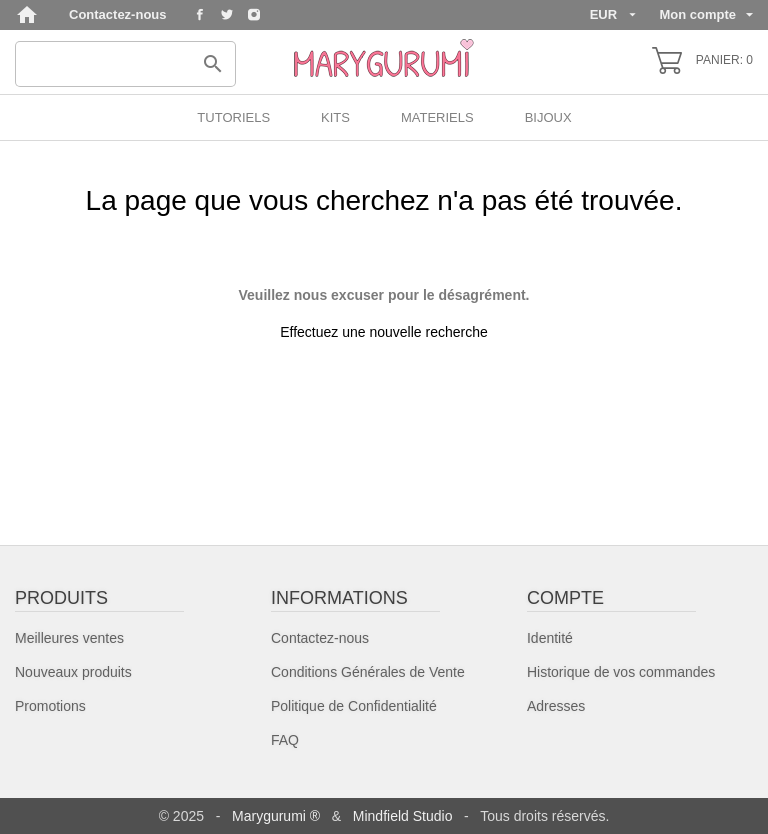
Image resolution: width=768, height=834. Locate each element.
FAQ (285, 740)
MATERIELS (437, 117)
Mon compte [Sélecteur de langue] (706, 14)
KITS (335, 117)
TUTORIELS (233, 117)
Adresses (556, 706)
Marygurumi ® (276, 816)
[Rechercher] (125, 64)
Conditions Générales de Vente (368, 672)
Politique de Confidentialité (354, 706)
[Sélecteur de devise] (613, 15)
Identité (550, 638)
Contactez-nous (118, 14)
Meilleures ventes (69, 638)
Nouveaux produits (73, 672)
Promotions (50, 706)
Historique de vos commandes (621, 672)
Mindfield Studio (403, 816)
